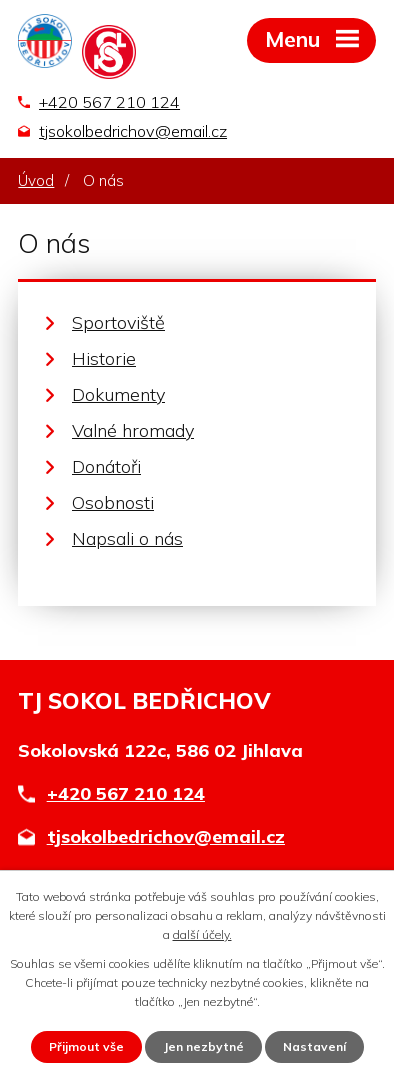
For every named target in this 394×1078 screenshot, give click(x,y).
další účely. (202, 934)
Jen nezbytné (203, 1046)
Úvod (36, 180)
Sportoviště (118, 322)
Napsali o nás (127, 538)
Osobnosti (113, 502)
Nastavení (314, 1046)
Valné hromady (133, 430)
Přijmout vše (86, 1046)
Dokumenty (118, 394)
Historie (104, 358)
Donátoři (106, 466)
